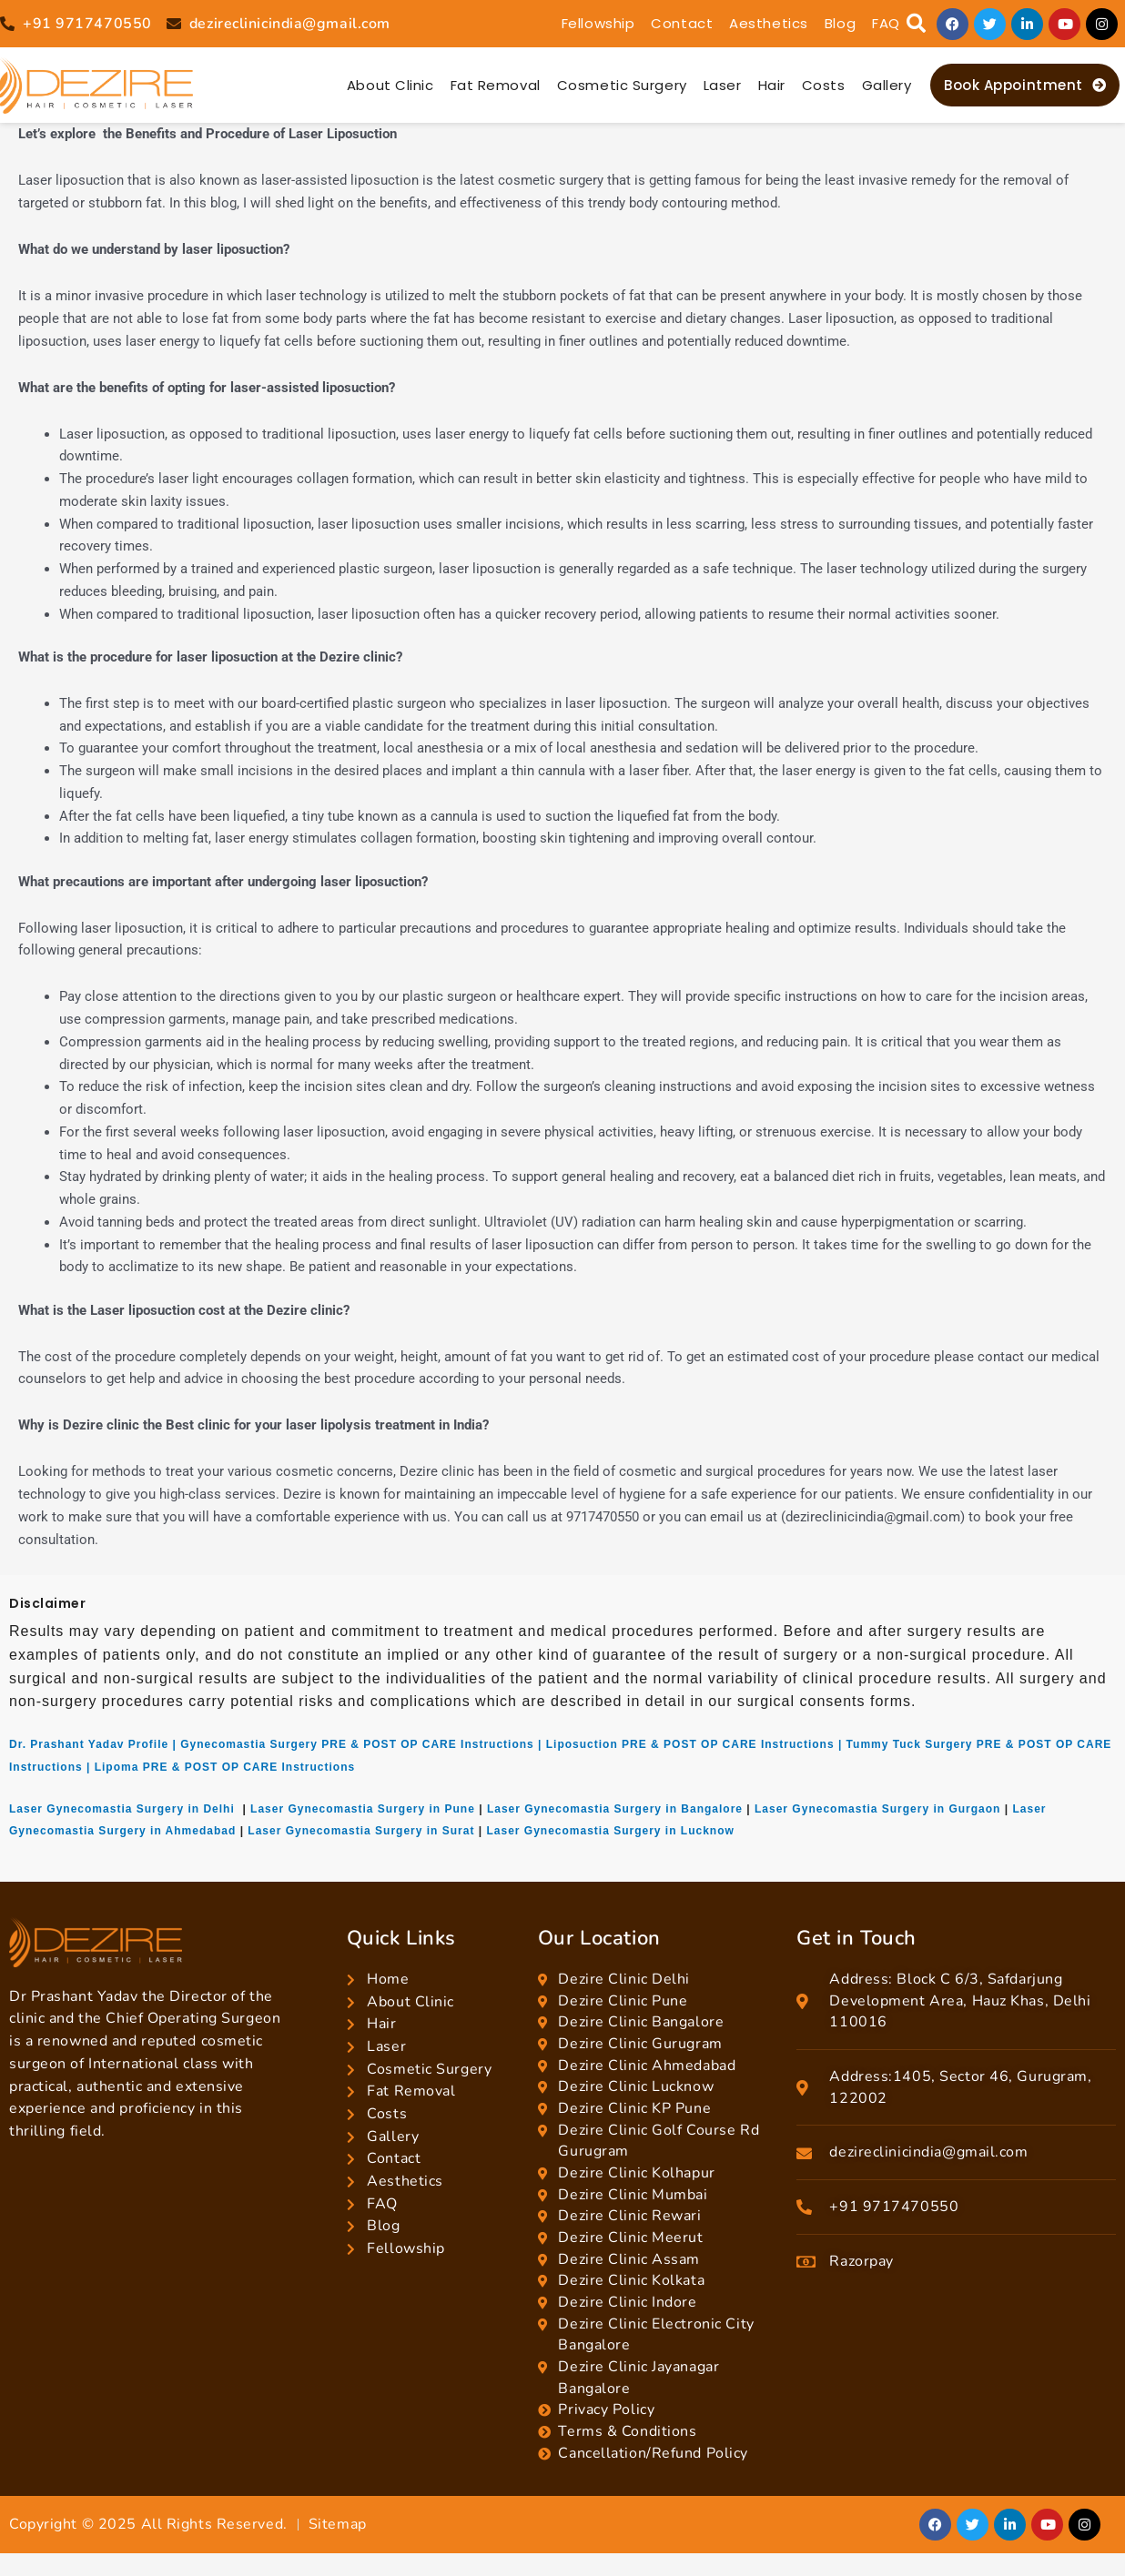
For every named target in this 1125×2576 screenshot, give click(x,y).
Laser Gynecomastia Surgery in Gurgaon (877, 1809)
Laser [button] (723, 85)
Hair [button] (771, 85)
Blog (840, 23)
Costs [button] (824, 85)
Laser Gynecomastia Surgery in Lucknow (610, 1830)
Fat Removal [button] (496, 85)
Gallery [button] (887, 85)
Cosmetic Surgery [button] (622, 85)
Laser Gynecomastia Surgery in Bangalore (615, 1809)
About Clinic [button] (390, 85)
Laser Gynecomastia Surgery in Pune (362, 1809)
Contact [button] (682, 23)
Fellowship (598, 23)
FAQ (886, 23)
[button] (916, 24)
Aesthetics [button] (768, 23)
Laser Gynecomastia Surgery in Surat (361, 1830)
